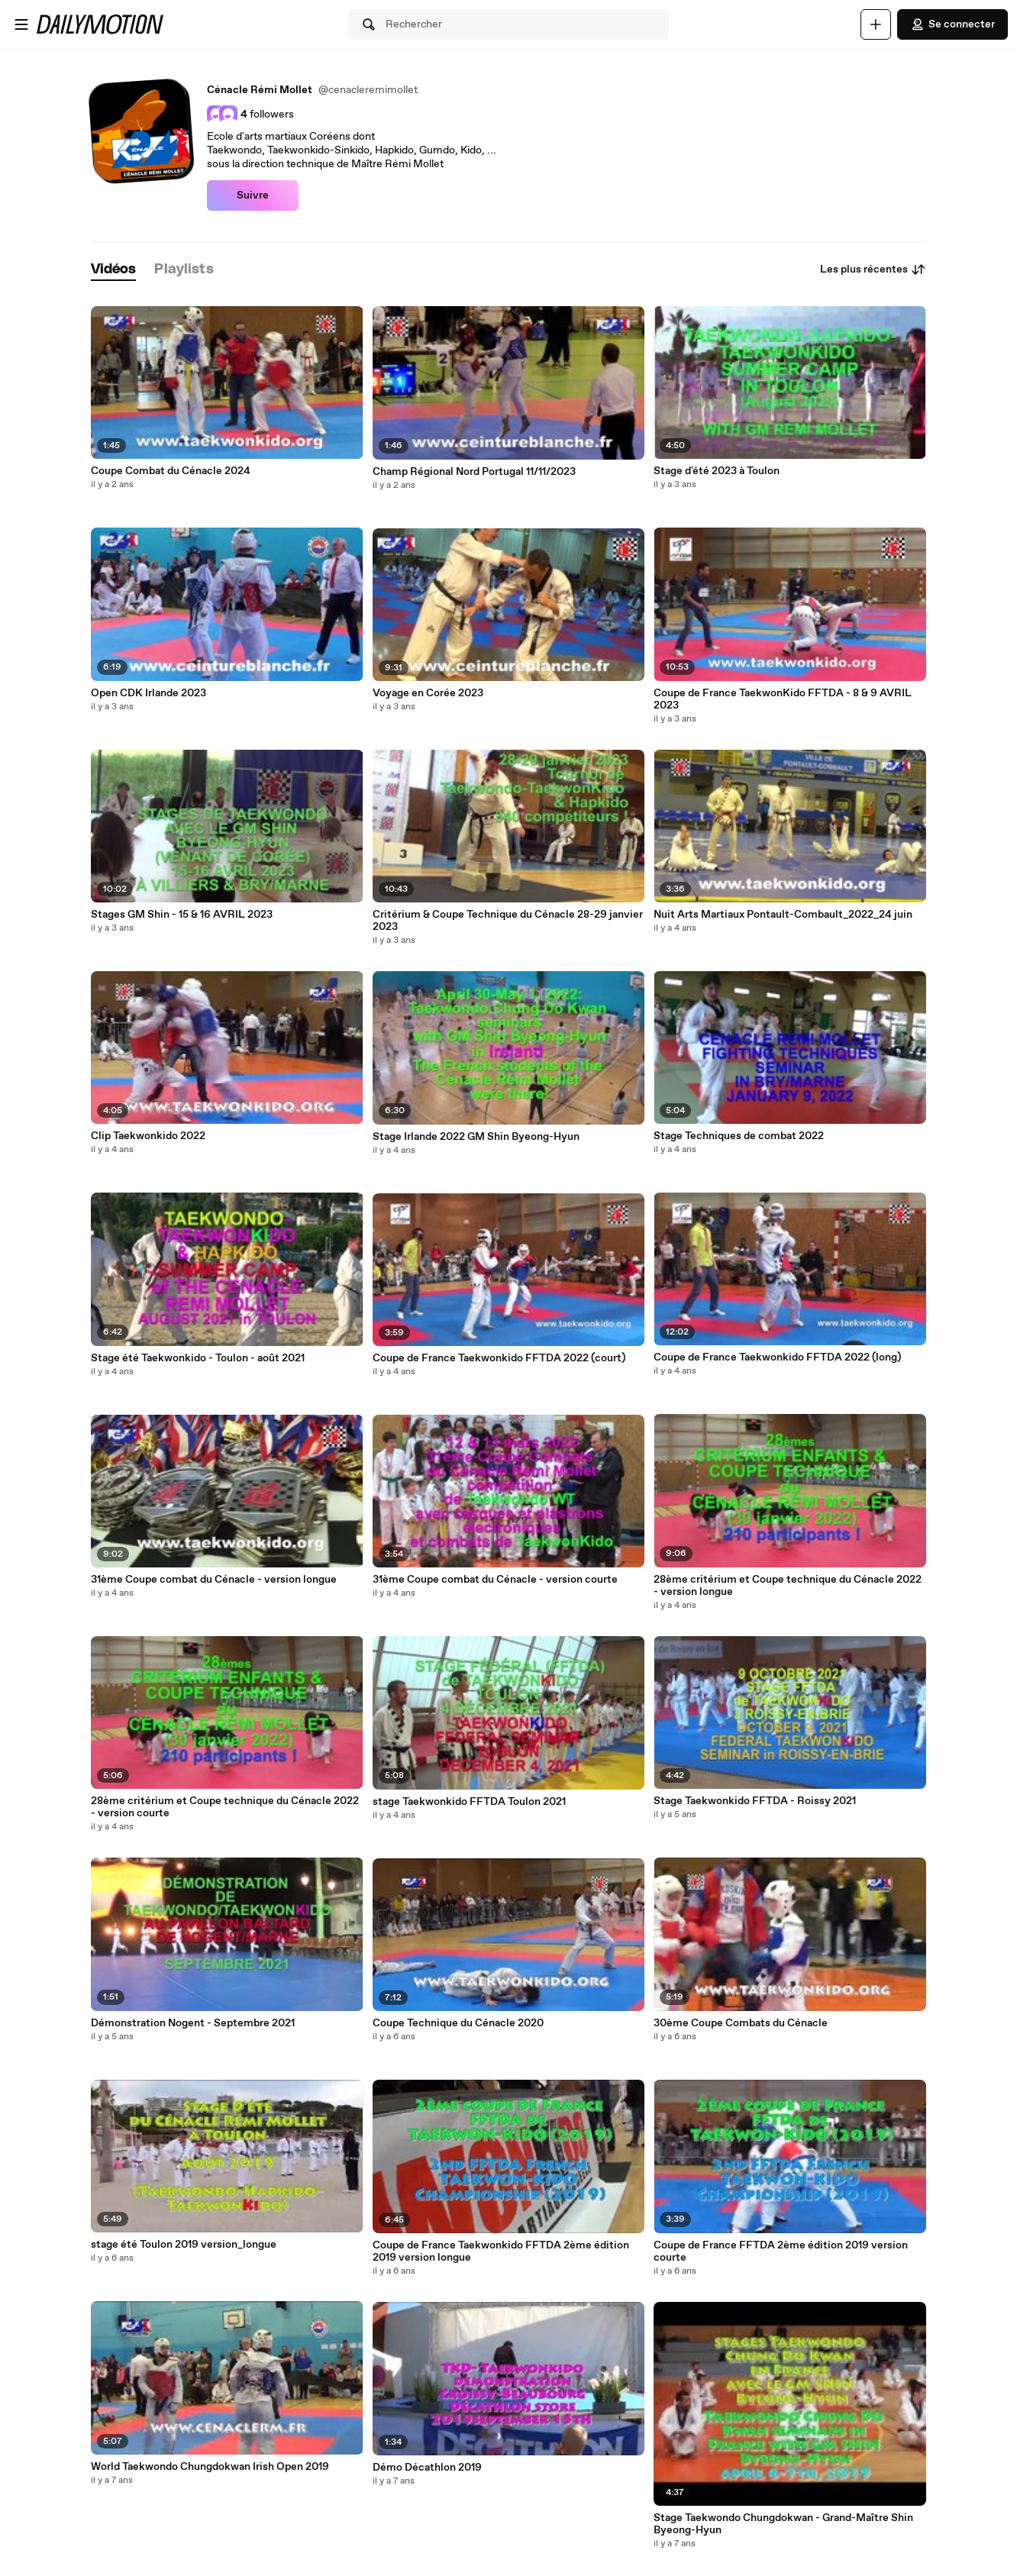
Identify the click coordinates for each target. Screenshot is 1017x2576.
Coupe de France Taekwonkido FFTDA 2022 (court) (499, 1358)
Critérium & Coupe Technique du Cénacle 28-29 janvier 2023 (508, 921)
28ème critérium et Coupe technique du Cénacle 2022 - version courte (225, 1807)
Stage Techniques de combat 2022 (739, 1136)
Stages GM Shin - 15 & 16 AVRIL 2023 (182, 915)
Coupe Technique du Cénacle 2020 (458, 2023)
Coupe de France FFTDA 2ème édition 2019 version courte (781, 2251)
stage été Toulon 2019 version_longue (183, 2245)
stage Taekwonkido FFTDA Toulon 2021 (469, 1802)
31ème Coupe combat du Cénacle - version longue (214, 1580)
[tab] (114, 269)
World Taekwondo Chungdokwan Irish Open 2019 (210, 2467)
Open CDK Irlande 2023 (148, 693)
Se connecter (952, 24)
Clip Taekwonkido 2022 (148, 1136)
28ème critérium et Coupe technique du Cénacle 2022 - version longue (788, 1586)
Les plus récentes (873, 269)
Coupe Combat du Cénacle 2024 (170, 471)
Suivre (253, 195)
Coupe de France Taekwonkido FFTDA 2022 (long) (777, 1357)
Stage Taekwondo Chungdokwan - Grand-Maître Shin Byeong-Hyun (783, 2524)
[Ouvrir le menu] (21, 24)
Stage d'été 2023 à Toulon (717, 471)
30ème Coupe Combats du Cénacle (741, 2023)
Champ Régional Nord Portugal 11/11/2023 (474, 472)
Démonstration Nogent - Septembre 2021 (193, 2023)
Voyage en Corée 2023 (428, 693)
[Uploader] (875, 24)
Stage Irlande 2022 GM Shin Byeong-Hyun (476, 1137)
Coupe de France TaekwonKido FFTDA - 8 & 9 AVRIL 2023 (783, 699)
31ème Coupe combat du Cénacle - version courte (495, 1580)
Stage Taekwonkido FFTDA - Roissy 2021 (755, 1801)
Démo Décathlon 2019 (427, 2467)
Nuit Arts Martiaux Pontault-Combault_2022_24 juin (783, 915)
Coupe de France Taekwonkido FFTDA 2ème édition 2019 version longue (501, 2251)
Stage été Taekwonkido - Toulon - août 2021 (198, 1358)
